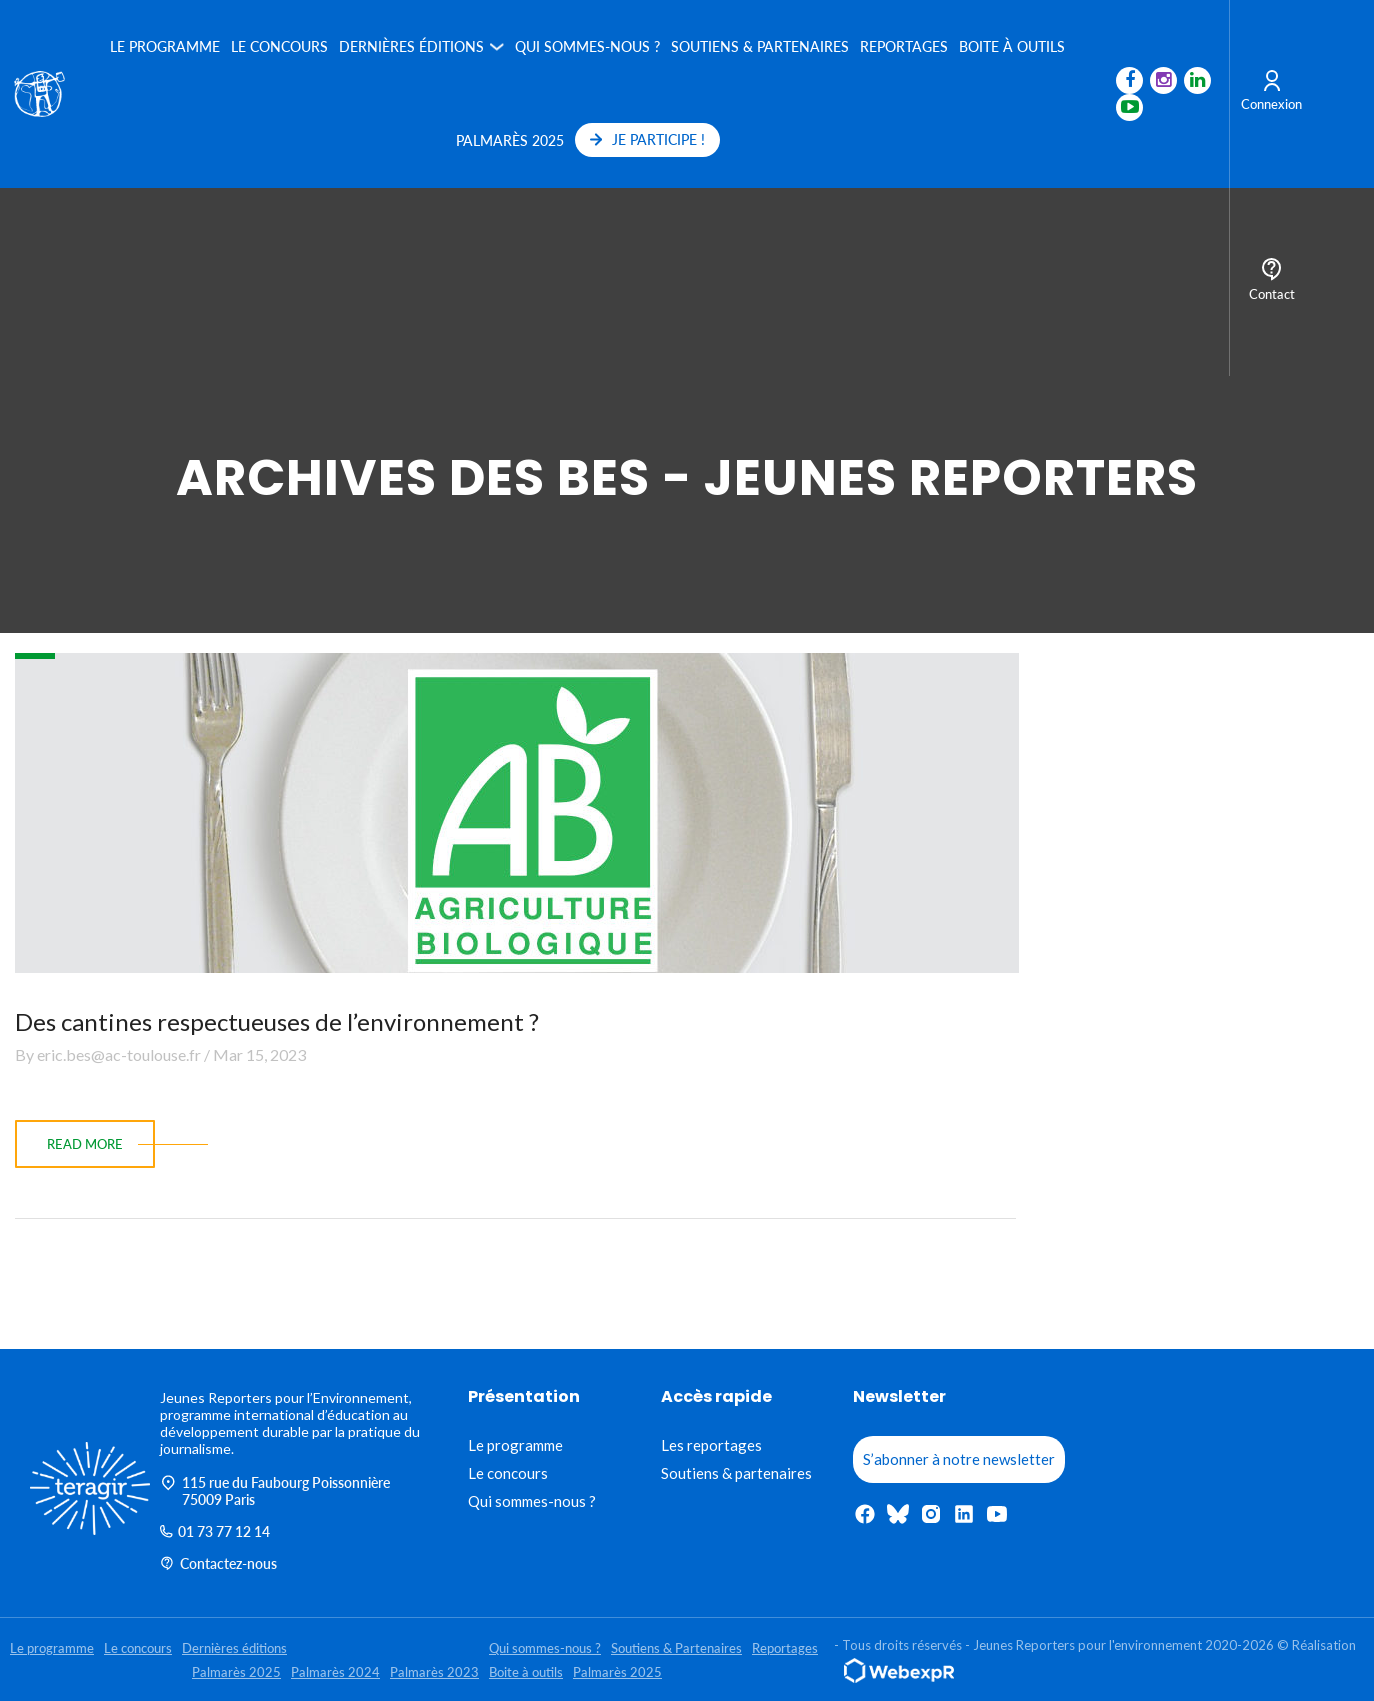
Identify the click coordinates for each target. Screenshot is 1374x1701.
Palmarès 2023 (434, 1672)
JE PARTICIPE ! (647, 139)
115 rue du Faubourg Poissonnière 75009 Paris (275, 1491)
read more (85, 1144)
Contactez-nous (218, 1563)
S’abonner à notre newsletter (959, 1459)
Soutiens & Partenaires (760, 46)
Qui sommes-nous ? (587, 46)
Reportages (904, 46)
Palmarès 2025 (510, 140)
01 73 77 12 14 (215, 1531)
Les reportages (711, 1445)
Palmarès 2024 (335, 1672)
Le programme (165, 46)
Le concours (279, 46)
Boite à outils (1012, 46)
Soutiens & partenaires (736, 1473)
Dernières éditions (411, 46)
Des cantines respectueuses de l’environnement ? (277, 1021)
